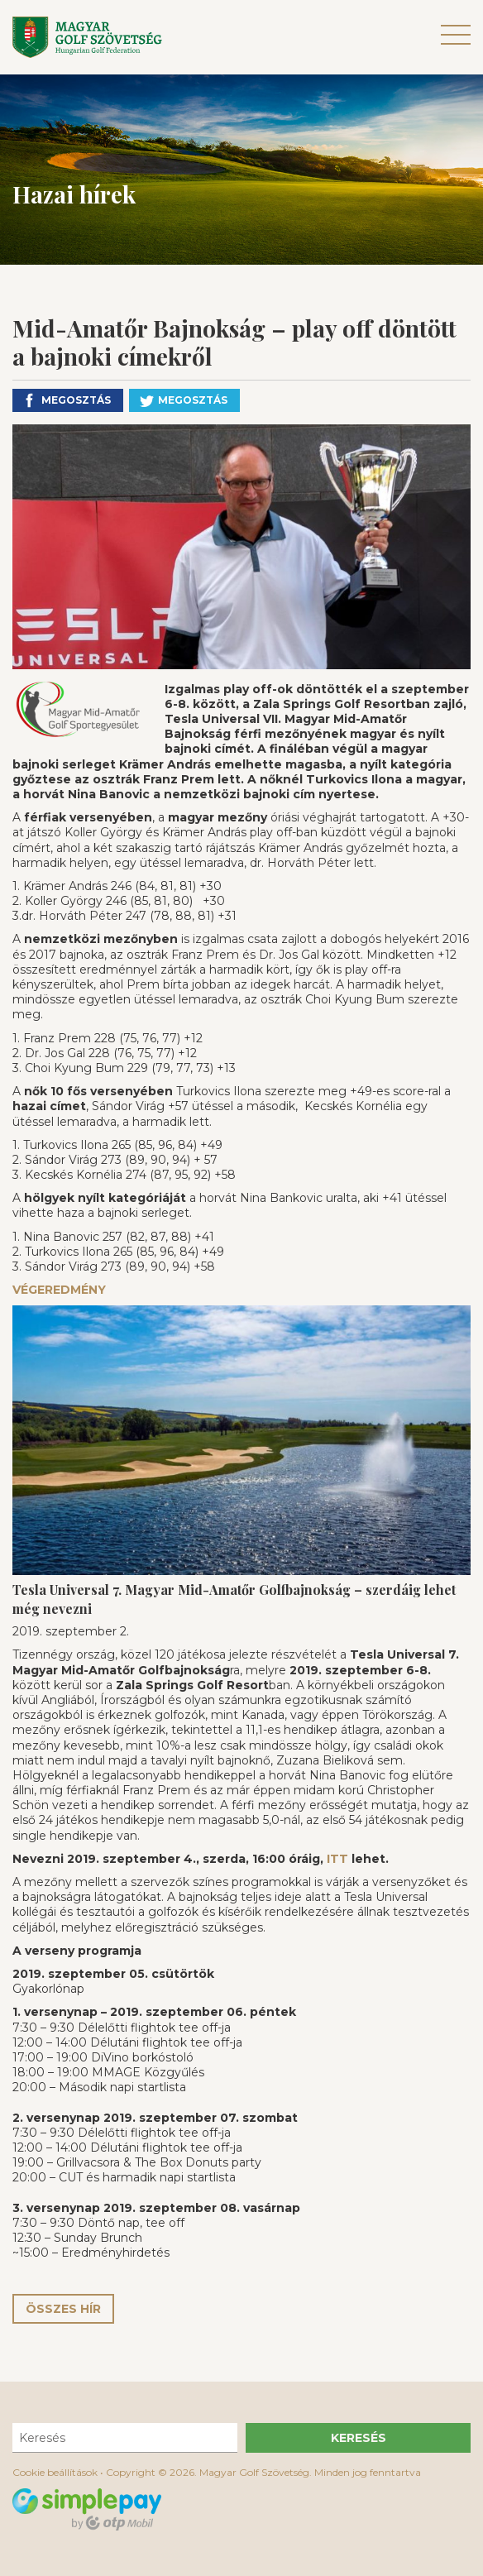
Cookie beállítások (55, 2472)
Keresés (358, 2437)
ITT (337, 1858)
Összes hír (63, 2308)
